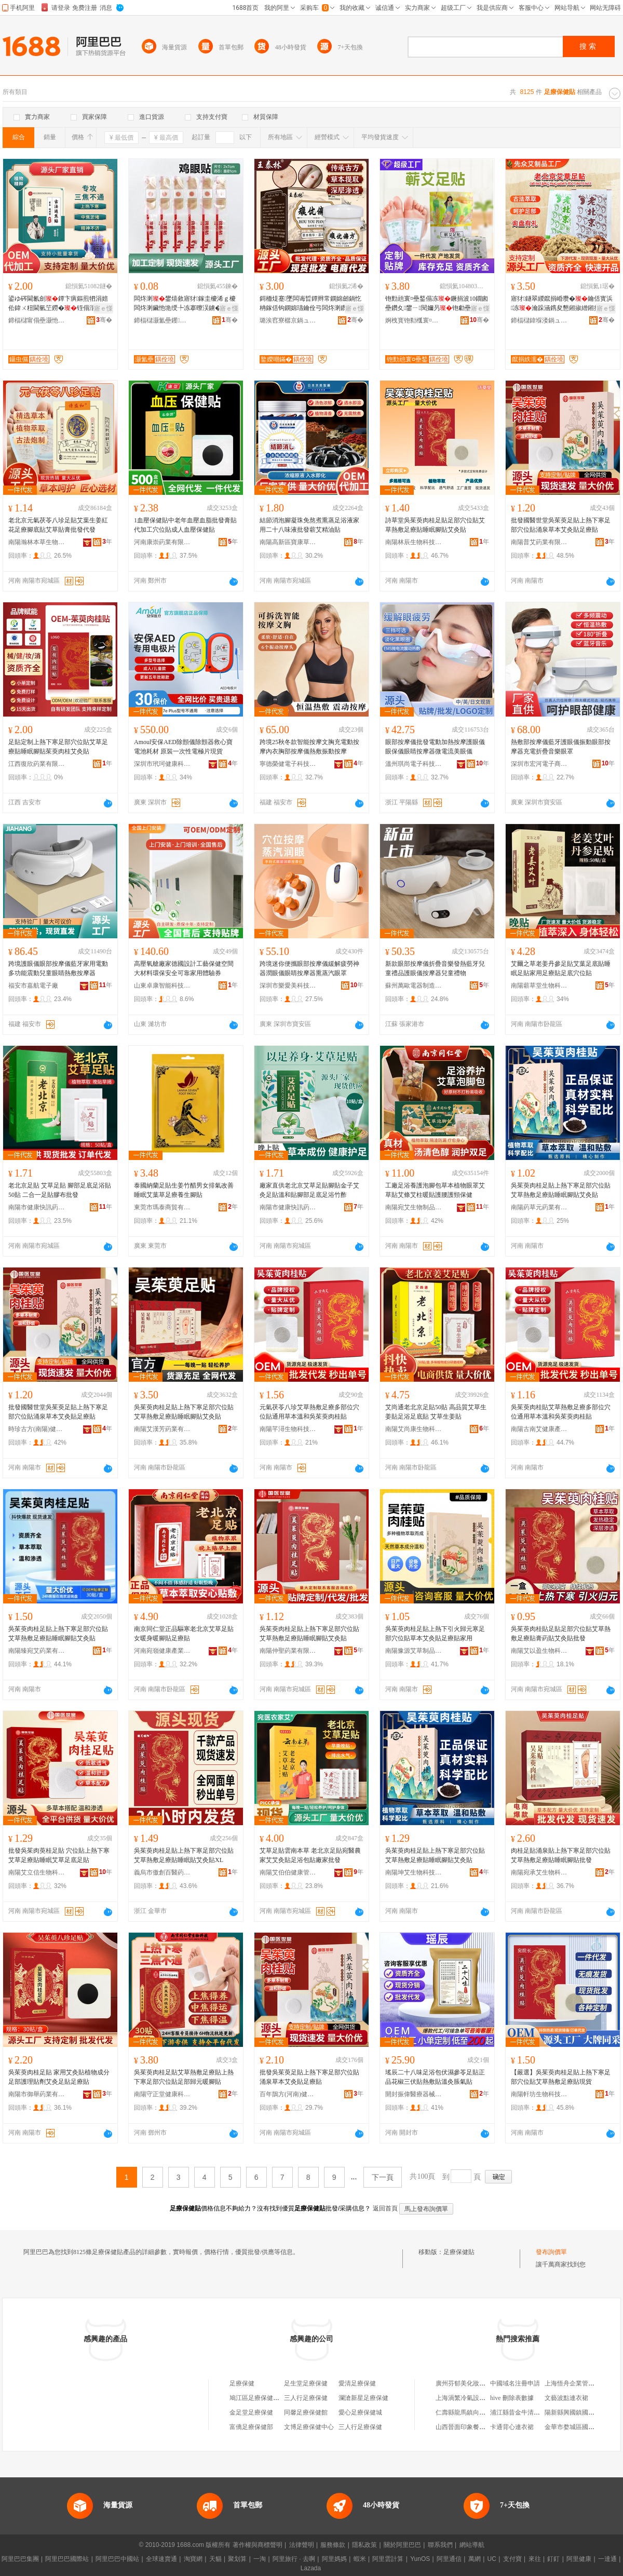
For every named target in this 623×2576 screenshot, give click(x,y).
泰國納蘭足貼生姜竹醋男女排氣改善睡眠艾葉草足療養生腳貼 (184, 1190)
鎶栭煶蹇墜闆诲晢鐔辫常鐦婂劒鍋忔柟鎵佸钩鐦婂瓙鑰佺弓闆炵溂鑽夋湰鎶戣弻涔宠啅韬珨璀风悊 (310, 304)
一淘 (259, 2558)
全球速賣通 (161, 2558)
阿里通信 (449, 2558)
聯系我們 (440, 2544)
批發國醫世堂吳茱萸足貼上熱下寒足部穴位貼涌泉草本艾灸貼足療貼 (561, 525)
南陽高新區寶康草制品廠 (288, 542)
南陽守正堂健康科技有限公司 (162, 2094)
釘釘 (553, 2558)
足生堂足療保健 (306, 2383)
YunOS (420, 2558)
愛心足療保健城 (360, 2412)
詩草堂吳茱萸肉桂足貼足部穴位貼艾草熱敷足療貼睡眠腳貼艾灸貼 (435, 525)
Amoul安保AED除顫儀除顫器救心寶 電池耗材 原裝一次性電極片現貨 (183, 746)
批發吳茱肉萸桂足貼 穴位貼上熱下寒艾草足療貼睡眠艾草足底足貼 (59, 1855)
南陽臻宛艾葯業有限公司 (36, 1650)
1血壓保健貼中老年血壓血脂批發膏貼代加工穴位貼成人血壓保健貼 (185, 525)
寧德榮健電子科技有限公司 (288, 763)
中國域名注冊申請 (515, 2383)
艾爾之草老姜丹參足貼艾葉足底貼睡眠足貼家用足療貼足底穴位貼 (561, 968)
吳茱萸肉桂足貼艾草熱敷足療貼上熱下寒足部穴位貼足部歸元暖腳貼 (184, 2077)
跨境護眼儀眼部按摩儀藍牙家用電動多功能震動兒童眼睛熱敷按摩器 (58, 968)
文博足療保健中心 (309, 2427)
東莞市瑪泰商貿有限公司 (162, 1207)
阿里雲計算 (387, 2558)
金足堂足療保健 (251, 2412)
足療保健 (241, 2383)
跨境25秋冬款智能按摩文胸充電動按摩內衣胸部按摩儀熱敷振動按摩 (309, 746)
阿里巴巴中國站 (117, 2558)
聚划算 (237, 2558)
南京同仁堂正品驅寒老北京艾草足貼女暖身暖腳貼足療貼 (184, 1633)
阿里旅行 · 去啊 (294, 2558)
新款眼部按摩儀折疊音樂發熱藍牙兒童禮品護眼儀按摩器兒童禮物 (435, 968)
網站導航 (471, 2544)
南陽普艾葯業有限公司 (539, 542)
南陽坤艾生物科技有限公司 (413, 1872)
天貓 (215, 2558)
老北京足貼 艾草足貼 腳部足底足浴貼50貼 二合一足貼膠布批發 (59, 1190)
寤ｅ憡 (103, 308)
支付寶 (512, 2558)
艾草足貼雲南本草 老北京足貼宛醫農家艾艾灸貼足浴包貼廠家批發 (310, 1855)
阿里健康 (578, 2558)
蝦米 (360, 2558)
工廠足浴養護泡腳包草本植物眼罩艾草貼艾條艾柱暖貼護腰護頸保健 (435, 1190)
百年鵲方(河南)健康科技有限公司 (288, 2094)
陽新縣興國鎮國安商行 (576, 2412)
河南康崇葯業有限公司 (162, 542)
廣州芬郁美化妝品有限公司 (473, 2383)
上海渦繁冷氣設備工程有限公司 (479, 2398)
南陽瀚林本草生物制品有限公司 (36, 542)
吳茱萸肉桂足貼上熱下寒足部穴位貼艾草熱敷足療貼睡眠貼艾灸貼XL (184, 1855)
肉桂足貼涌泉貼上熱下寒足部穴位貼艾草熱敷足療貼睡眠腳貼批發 (561, 1855)
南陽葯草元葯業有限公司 (539, 1207)
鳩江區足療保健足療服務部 (266, 2398)
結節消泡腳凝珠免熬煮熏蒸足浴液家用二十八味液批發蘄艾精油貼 (309, 525)
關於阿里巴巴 (402, 2544)
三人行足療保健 (306, 2398)
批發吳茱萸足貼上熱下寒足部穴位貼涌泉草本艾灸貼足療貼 (309, 2077)
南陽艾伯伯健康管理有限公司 (288, 1872)
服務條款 (332, 2544)
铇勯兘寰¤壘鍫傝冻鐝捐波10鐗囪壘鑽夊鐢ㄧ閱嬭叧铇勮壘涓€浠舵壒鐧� (436, 304)
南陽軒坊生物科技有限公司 (539, 2094)
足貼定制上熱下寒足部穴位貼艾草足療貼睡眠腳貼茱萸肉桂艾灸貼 (58, 746)
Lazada (311, 2568)
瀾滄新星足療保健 (363, 2398)
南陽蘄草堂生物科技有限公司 (539, 985)
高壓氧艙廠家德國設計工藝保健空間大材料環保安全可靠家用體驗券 (184, 968)
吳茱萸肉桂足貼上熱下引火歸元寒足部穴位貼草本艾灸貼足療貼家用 (435, 1633)
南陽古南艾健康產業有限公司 (539, 1429)
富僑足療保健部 (251, 2427)
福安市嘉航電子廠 (33, 985)
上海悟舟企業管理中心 (576, 2383)
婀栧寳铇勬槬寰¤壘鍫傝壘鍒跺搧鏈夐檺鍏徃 (413, 320)
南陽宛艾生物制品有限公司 (413, 1207)
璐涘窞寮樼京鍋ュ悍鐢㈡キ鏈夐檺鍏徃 (288, 320)
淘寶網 (193, 2558)
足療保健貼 (459, 2252)
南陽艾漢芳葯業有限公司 (162, 1429)
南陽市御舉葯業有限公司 (36, 2094)
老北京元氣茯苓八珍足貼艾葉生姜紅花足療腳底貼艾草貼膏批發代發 (58, 525)
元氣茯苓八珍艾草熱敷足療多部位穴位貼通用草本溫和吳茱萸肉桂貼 (309, 1412)
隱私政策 (364, 2544)
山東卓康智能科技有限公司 (162, 985)
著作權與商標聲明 (257, 2544)
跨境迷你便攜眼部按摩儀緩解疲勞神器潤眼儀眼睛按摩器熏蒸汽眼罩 (309, 968)
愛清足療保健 (357, 2383)
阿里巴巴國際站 (67, 2558)
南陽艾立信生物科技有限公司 (36, 1872)
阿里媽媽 (334, 2558)
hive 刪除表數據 (512, 2398)
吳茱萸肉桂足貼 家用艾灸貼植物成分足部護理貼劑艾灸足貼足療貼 (59, 2077)
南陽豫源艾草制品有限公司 (413, 1650)
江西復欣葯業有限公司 (36, 763)
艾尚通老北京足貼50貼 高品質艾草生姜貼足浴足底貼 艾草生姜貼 (435, 1412)
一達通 (607, 2558)
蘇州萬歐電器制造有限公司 (413, 985)
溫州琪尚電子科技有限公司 (413, 763)
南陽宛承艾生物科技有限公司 (539, 1872)
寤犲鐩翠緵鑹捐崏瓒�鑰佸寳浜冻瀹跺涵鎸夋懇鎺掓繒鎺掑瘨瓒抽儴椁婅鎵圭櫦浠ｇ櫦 (562, 304)
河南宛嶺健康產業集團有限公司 (162, 1650)
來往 (535, 2558)
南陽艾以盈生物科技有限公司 (539, 1650)
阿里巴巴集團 (20, 2558)
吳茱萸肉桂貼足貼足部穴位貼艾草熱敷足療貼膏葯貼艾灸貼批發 (561, 1633)
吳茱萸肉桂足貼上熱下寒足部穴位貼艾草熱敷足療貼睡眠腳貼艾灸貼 (561, 1190)
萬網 (474, 2558)
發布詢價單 (551, 2252)
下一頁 (383, 2177)
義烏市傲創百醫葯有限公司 (162, 1872)
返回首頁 (385, 2208)
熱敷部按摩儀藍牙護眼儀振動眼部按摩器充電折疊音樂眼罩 (561, 746)
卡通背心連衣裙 (512, 2427)
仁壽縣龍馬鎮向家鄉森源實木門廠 (482, 2412)
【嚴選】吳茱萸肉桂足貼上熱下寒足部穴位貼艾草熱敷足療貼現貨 (561, 2077)
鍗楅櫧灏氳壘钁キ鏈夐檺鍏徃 (162, 320)
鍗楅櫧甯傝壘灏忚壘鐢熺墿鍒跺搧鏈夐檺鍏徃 (36, 320)
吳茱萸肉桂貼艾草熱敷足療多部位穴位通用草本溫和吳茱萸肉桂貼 (561, 1412)
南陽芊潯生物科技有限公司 (288, 1429)
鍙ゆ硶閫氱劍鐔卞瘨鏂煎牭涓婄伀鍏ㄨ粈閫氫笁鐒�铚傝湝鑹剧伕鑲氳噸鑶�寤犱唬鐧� (58, 304)
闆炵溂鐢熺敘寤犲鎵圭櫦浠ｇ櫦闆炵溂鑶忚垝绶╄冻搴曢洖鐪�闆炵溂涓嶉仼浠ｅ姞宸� (185, 304)
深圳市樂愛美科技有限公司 (288, 985)
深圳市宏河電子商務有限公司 (539, 763)
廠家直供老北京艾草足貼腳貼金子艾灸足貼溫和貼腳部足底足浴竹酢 (309, 1190)
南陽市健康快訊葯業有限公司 (36, 1207)
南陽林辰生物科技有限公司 (413, 542)
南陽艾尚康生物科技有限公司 (413, 1429)
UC (491, 2558)
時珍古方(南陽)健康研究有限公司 (36, 1429)
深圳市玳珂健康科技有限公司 (162, 763)
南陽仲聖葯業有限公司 (288, 1650)
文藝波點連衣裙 (566, 2398)
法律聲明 (301, 2544)
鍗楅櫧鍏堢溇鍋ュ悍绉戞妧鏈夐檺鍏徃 (539, 320)
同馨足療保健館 (306, 2412)
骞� (104, 319)
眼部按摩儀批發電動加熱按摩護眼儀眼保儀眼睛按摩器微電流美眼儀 (435, 746)
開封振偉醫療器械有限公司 (413, 2094)
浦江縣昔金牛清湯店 (518, 2412)
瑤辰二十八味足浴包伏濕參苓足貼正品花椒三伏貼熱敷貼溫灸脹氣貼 (435, 2077)
